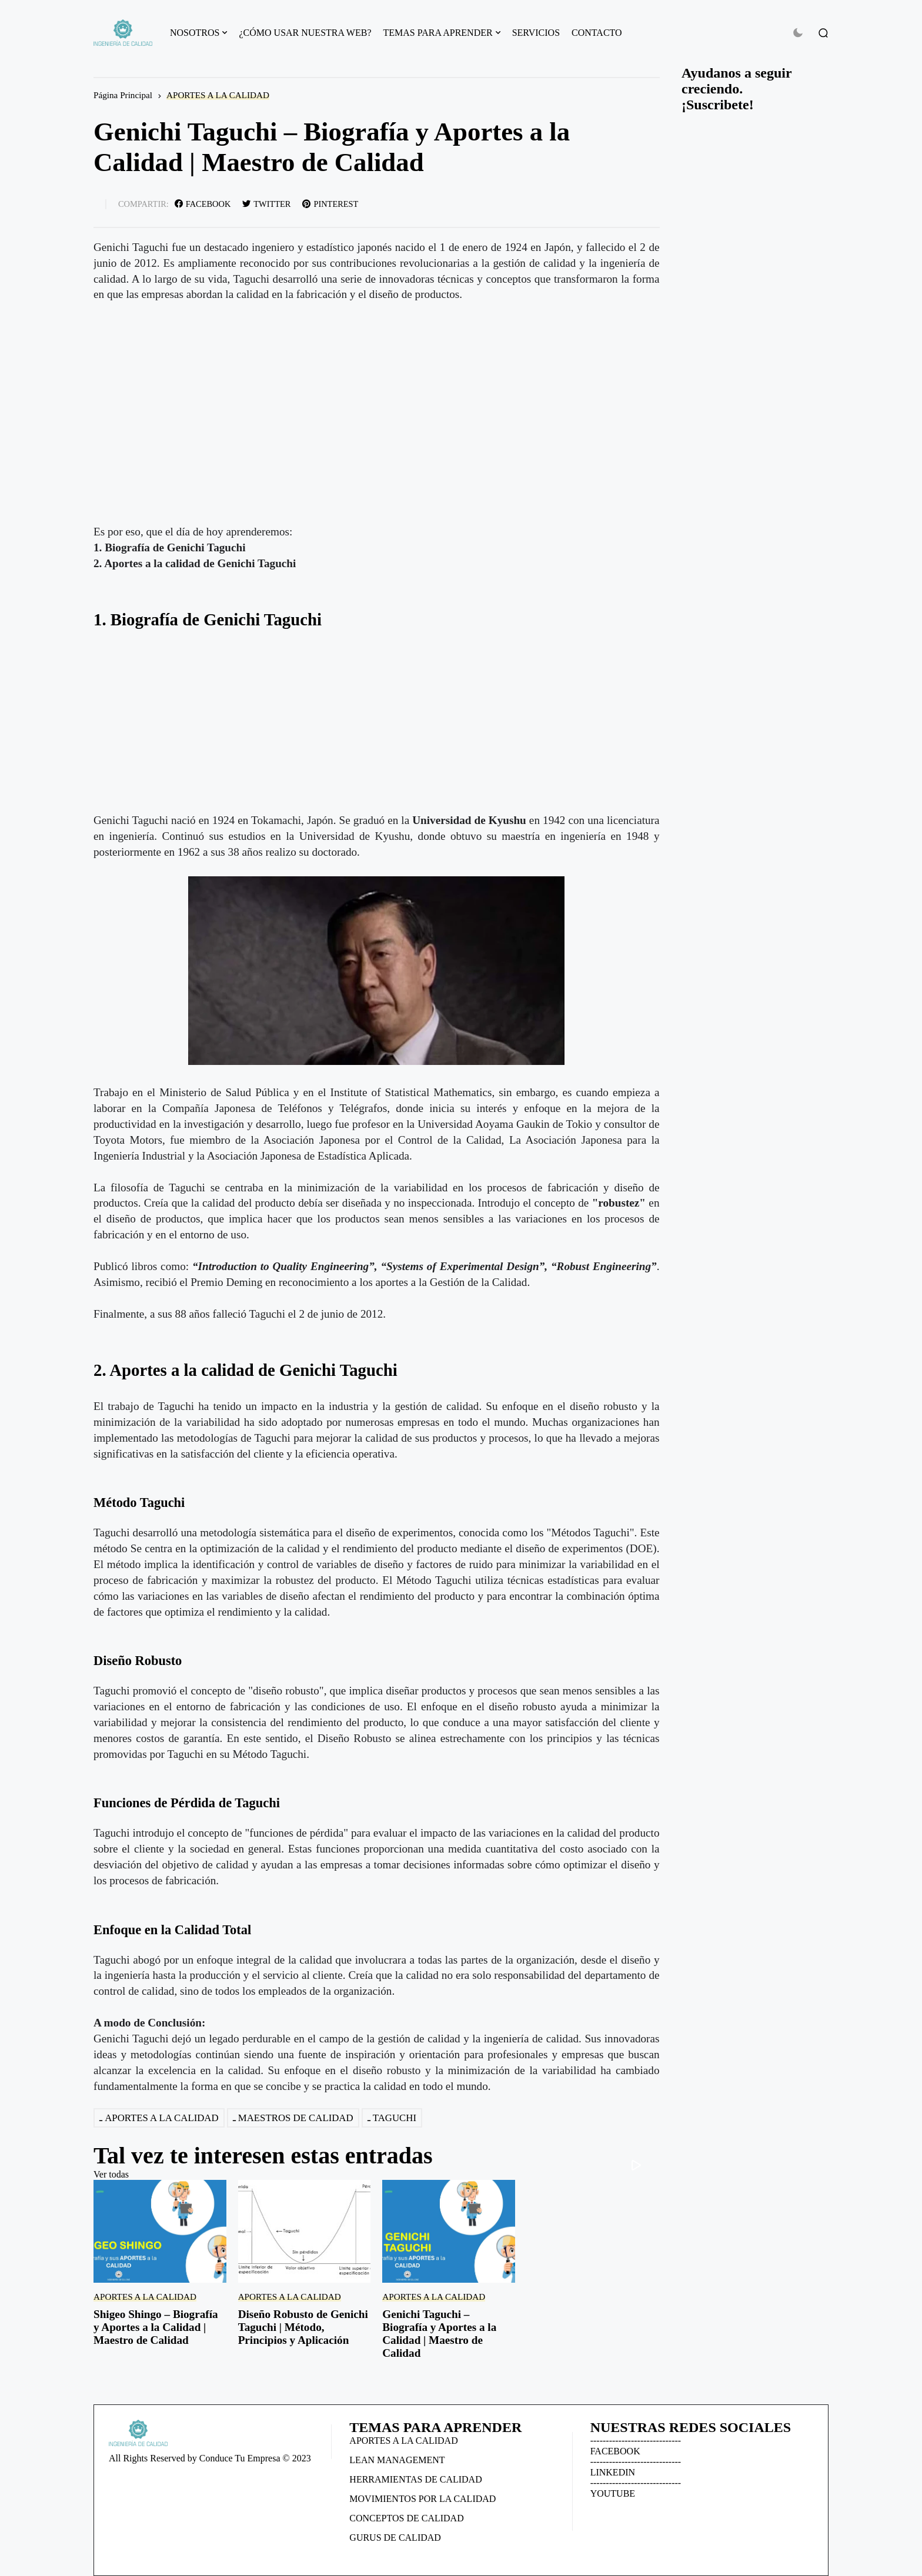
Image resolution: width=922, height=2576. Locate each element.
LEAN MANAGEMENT (397, 2460)
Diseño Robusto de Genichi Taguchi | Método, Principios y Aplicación (303, 2327)
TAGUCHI (394, 2117)
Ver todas (111, 2174)
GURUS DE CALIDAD (395, 2537)
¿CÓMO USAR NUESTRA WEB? (305, 33)
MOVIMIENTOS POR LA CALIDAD (422, 2499)
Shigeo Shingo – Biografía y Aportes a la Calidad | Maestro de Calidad (155, 2327)
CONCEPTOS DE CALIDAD (406, 2518)
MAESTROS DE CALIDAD (295, 2117)
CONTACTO (597, 33)
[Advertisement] (376, 730)
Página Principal (122, 95)
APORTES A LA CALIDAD (217, 95)
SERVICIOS (536, 33)
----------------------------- (636, 2441)
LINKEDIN (612, 2472)
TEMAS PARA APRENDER (438, 33)
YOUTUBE (612, 2493)
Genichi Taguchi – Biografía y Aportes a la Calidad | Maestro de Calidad (439, 2333)
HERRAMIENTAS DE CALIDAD (415, 2479)
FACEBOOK (615, 2451)
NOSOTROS (194, 33)
